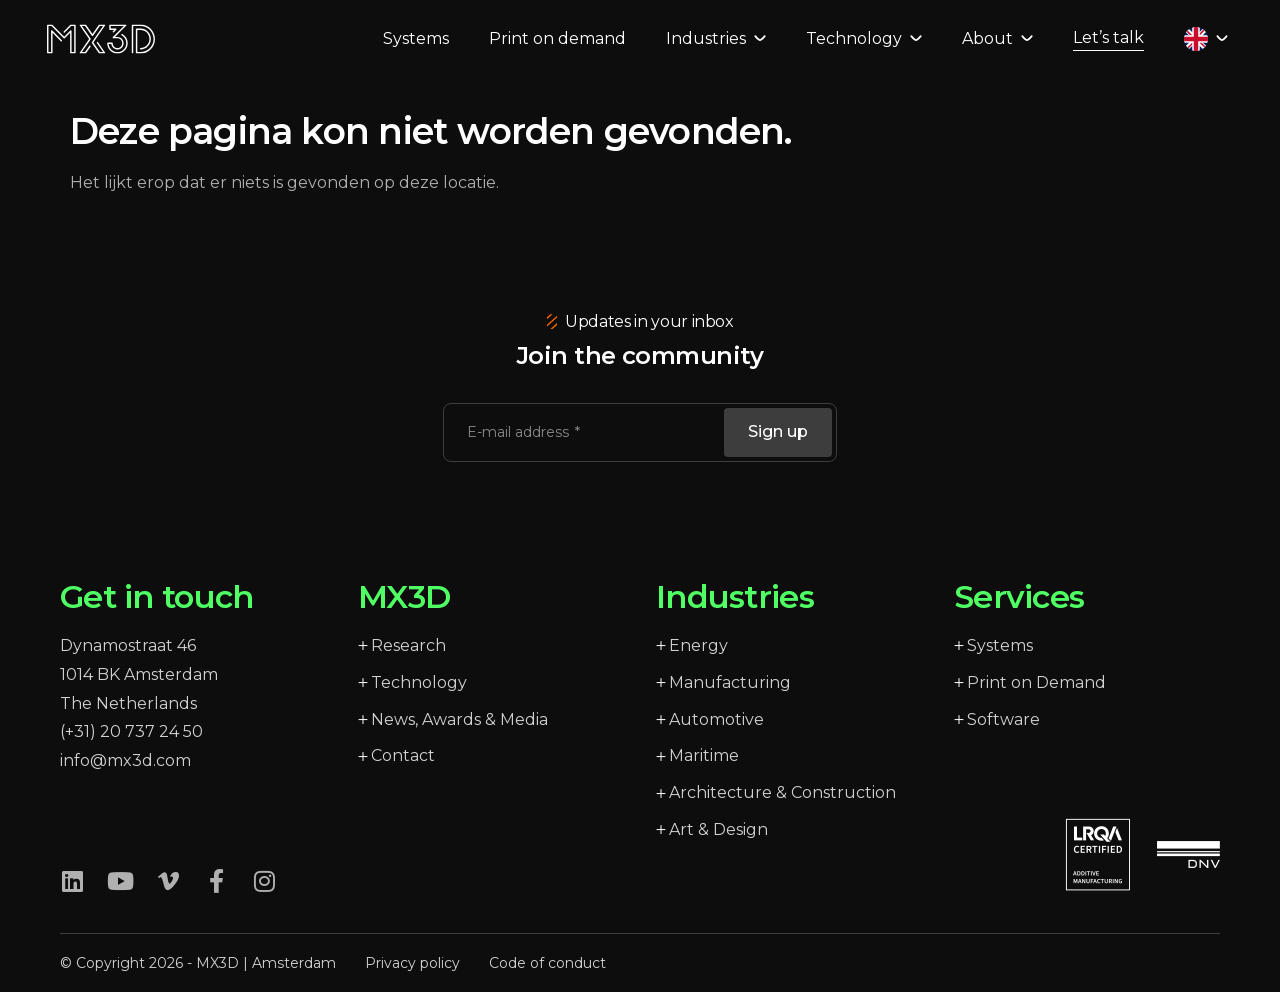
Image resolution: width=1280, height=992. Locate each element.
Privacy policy (412, 963)
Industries (708, 50)
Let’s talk (1100, 49)
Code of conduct (547, 963)
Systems (408, 50)
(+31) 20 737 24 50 (131, 731)
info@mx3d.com (125, 760)
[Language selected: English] (1198, 51)
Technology (856, 50)
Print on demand (549, 50)
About (989, 50)
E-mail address (520, 432)
